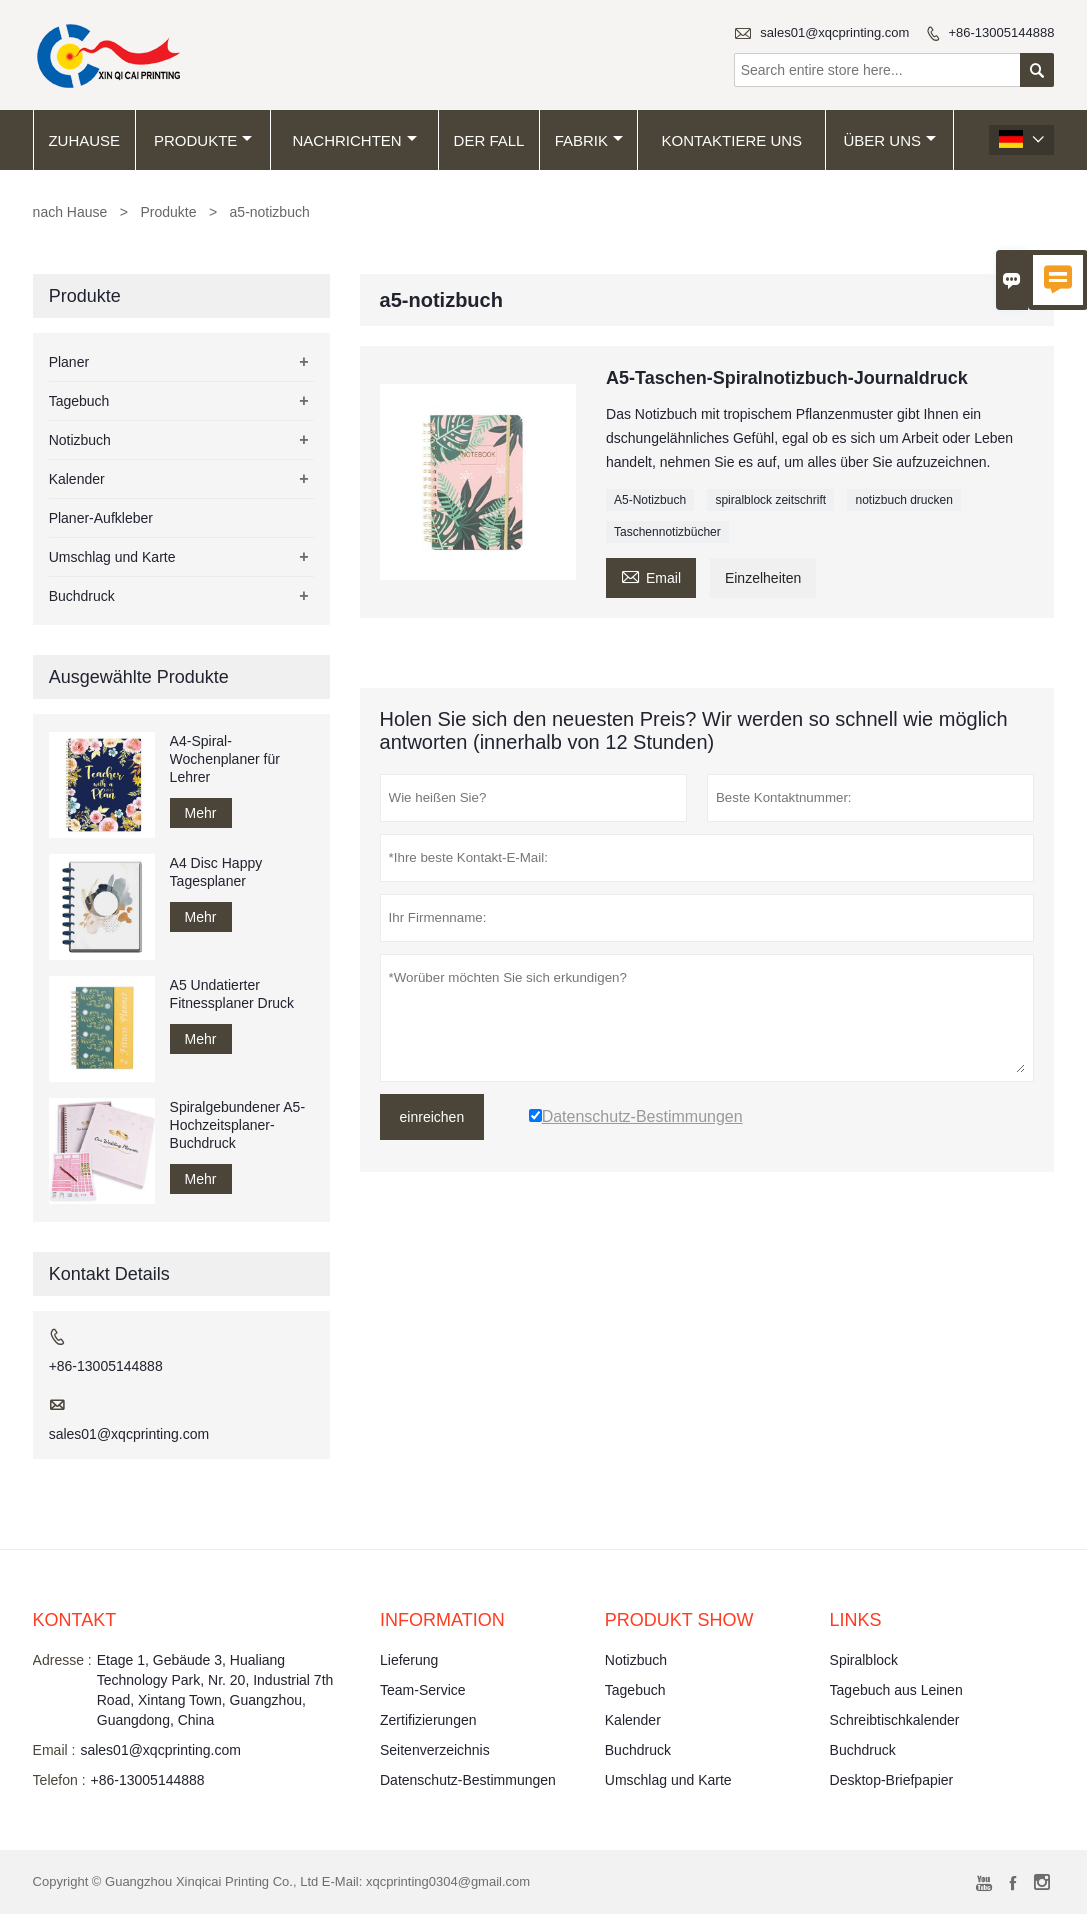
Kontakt (75, 1620)
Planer (69, 362)
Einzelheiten (763, 578)
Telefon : (59, 1780)
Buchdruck (82, 596)
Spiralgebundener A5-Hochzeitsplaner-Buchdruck (237, 1125)
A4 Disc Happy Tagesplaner (216, 872)
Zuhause (84, 140)
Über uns (889, 140)
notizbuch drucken (903, 500)
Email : (54, 1750)
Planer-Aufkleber (101, 518)
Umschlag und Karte (112, 557)
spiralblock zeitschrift (770, 500)
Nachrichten (355, 140)
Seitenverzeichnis (435, 1750)
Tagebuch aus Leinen (896, 1690)
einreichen (432, 1117)
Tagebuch (79, 401)
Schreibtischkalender (895, 1720)
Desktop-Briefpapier (892, 1780)
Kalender (77, 479)
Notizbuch (80, 440)
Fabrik (589, 140)
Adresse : (62, 1660)
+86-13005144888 (1001, 32)
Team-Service (423, 1690)
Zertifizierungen (428, 1720)
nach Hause (70, 212)
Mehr (201, 813)
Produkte (203, 140)
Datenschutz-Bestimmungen (468, 1780)
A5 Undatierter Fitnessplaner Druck (232, 994)
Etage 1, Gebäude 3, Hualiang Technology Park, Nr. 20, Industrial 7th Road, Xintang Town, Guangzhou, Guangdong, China (215, 1690)
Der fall (489, 140)
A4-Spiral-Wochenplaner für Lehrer (225, 759)
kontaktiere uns (732, 140)
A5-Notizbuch (650, 500)
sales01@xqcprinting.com (834, 32)
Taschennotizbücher (667, 532)
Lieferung (409, 1660)
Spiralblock (864, 1660)
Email (651, 575)
